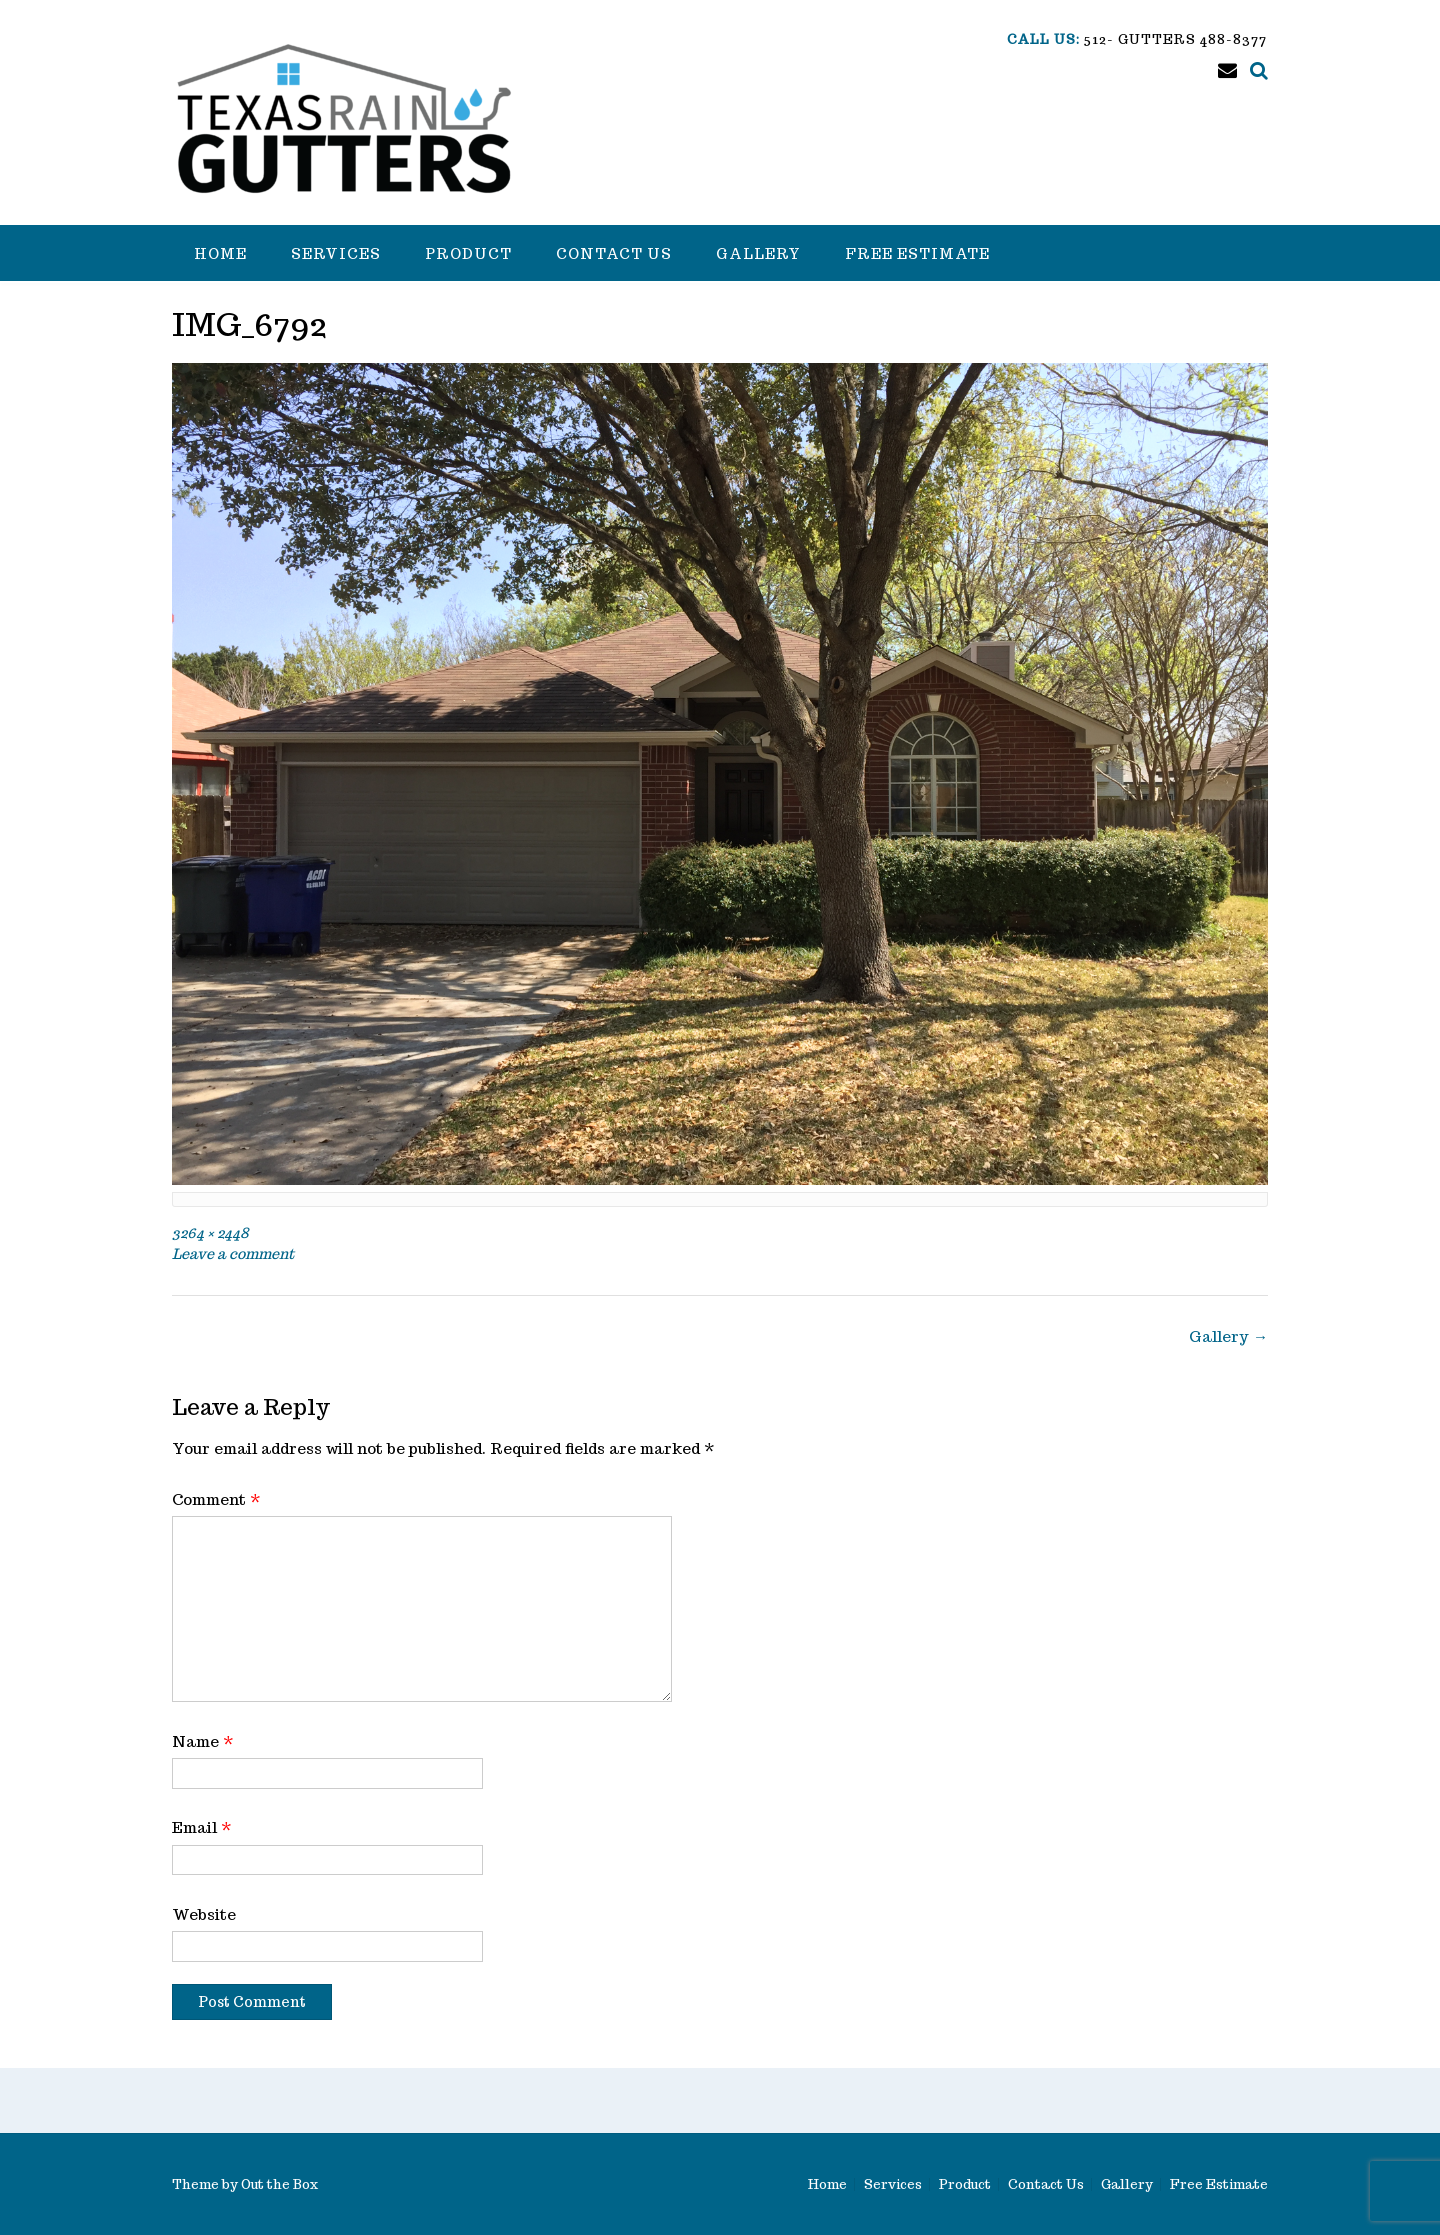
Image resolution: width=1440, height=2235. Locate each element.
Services (336, 254)
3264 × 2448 (210, 1232)
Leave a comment (233, 1253)
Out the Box (279, 2184)
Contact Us (614, 254)
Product (468, 254)
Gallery (758, 254)
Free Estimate (917, 254)
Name (203, 1741)
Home (220, 254)
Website (204, 1914)
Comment (216, 1499)
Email (202, 1827)
